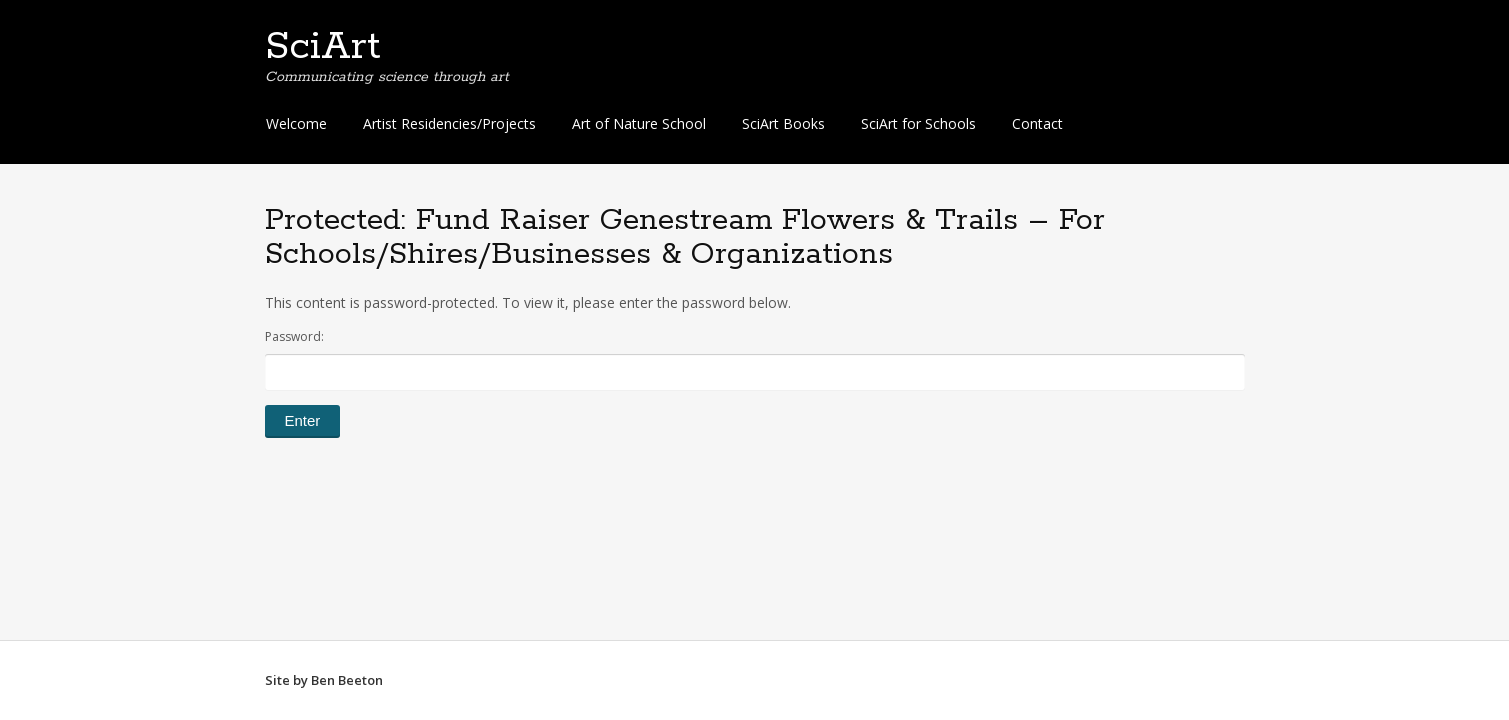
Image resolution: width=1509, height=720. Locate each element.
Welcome (296, 123)
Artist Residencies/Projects (449, 123)
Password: (755, 359)
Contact (1037, 123)
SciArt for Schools (918, 123)
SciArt (323, 47)
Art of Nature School (639, 123)
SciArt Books (783, 123)
